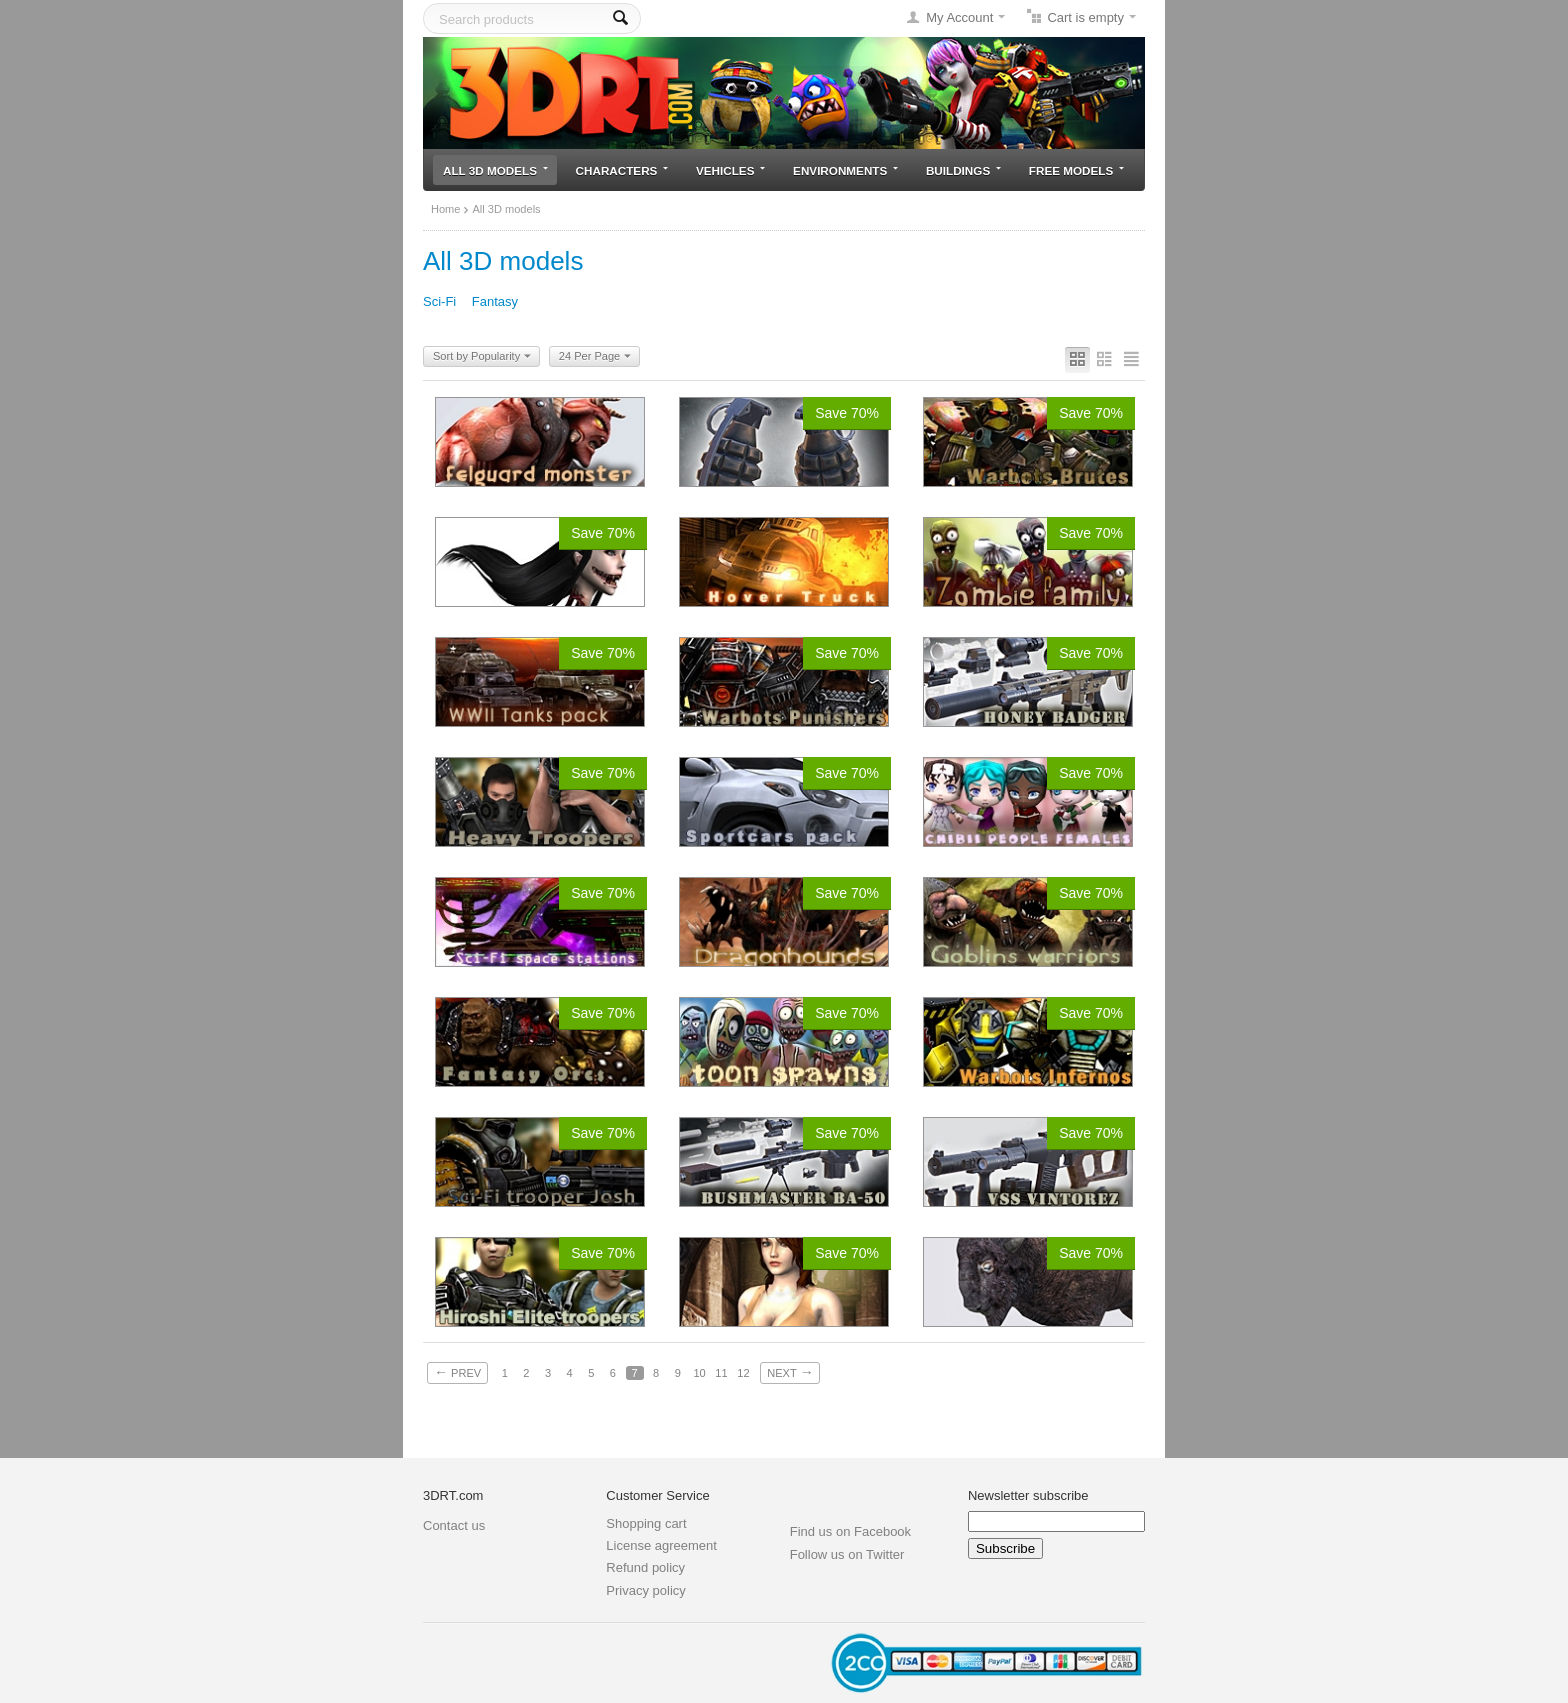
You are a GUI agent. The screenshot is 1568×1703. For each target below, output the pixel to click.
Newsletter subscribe (1028, 1495)
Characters (622, 170)
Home (445, 209)
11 (721, 1373)
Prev (457, 1372)
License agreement (661, 1545)
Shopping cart (646, 1523)
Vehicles (730, 170)
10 (699, 1373)
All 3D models (495, 170)
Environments (845, 170)
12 (743, 1373)
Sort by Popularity (482, 357)
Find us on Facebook (850, 1531)
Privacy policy (645, 1590)
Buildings (963, 170)
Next (790, 1372)
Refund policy (645, 1567)
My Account (959, 17)
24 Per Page (595, 357)
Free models (1076, 170)
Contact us (454, 1525)
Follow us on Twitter (847, 1554)
